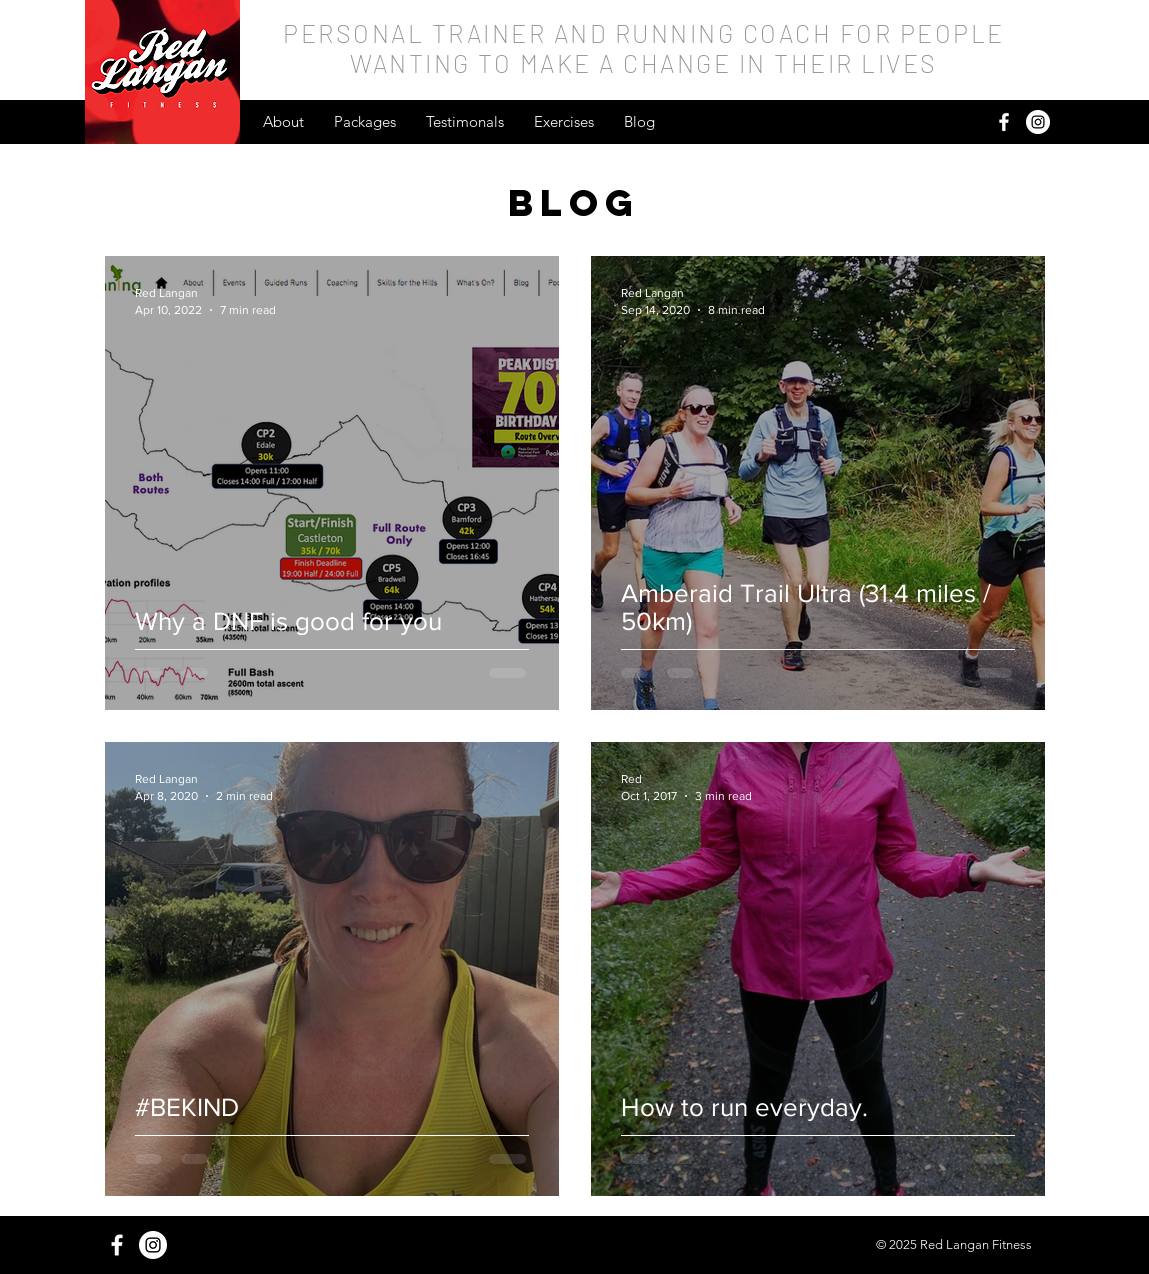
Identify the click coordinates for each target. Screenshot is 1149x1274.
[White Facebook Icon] (1004, 122)
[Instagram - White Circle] (1038, 122)
